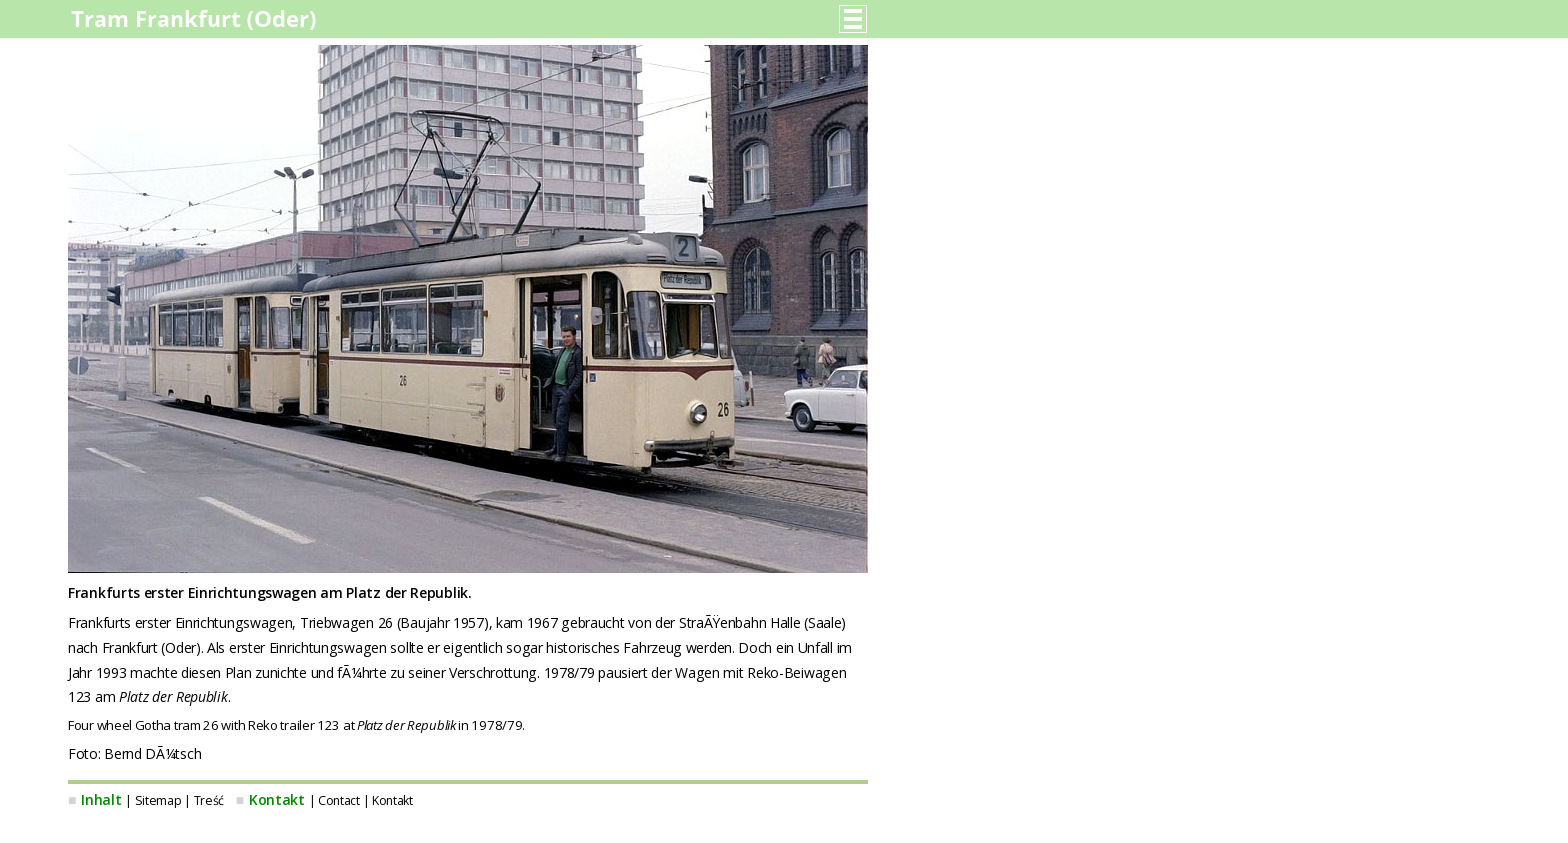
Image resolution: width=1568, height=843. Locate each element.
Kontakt (277, 799)
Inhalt (101, 799)
